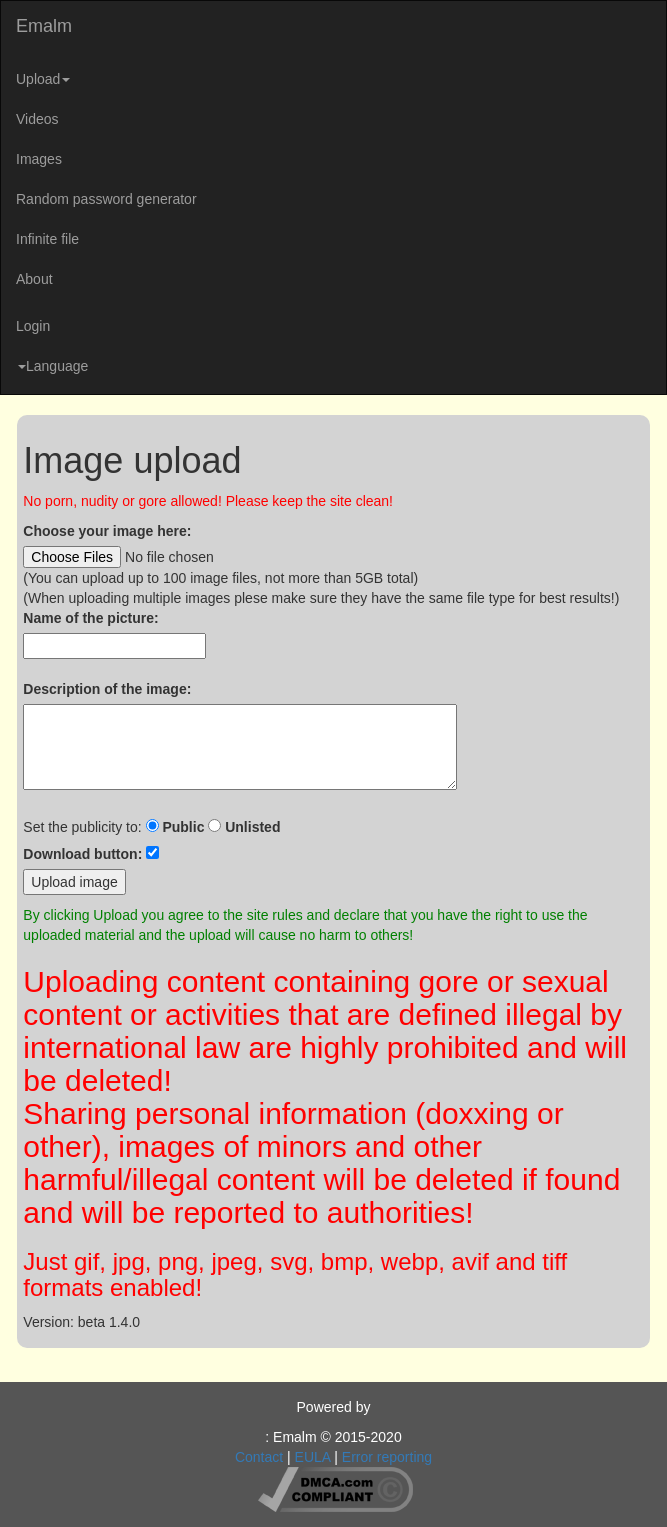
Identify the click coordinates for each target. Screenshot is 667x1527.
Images (39, 159)
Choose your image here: (107, 531)
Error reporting (387, 1457)
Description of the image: (107, 689)
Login (33, 326)
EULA (313, 1457)
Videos (37, 119)
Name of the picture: (90, 618)
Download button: (82, 854)
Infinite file (47, 239)
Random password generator (106, 199)
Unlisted (252, 827)
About (34, 279)
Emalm (44, 26)
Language (53, 366)
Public (183, 827)
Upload (43, 79)
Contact (259, 1457)
